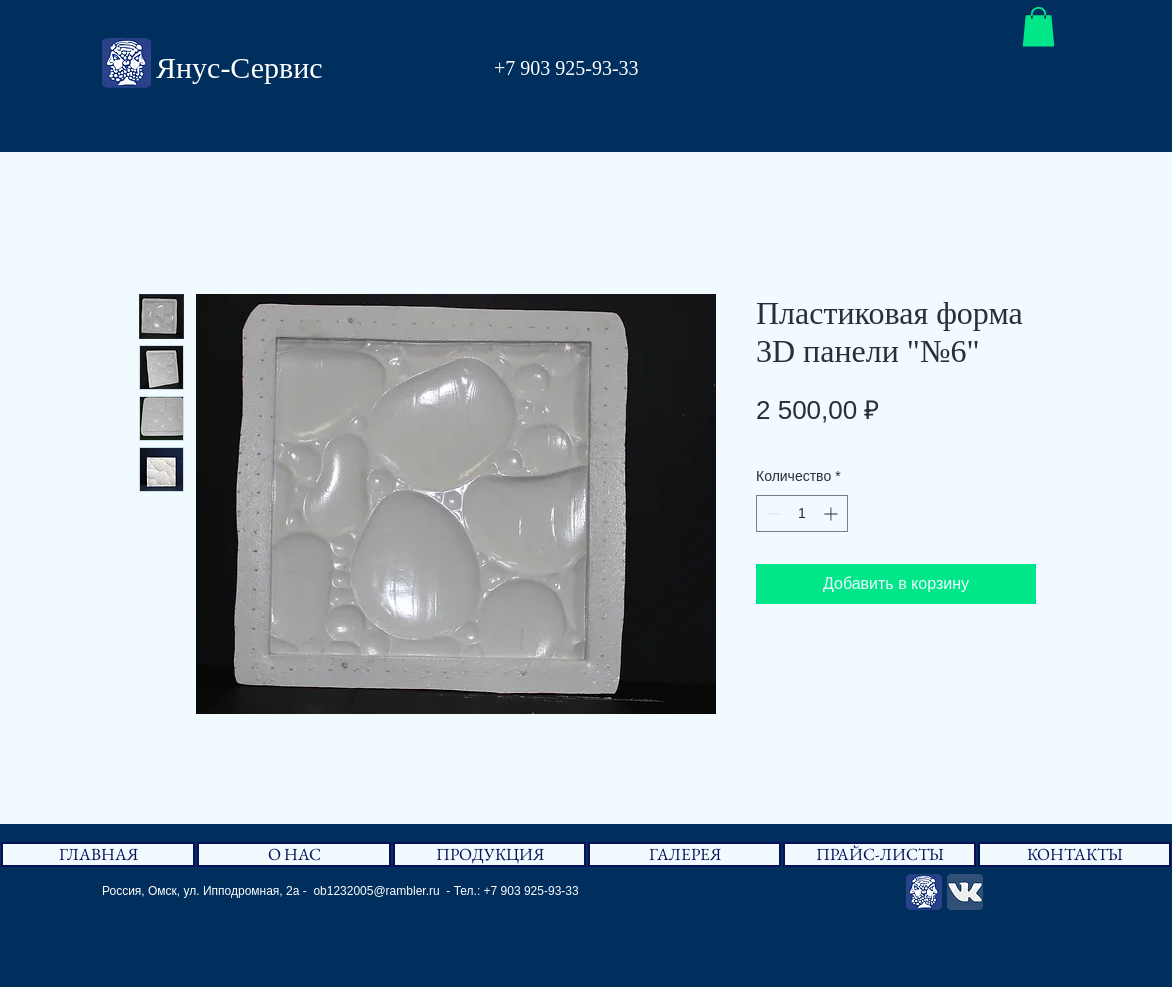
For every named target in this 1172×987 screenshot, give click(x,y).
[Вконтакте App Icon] (965, 892)
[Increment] (832, 513)
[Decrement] (771, 513)
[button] (1038, 26)
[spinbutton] (802, 513)
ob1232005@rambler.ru (376, 891)
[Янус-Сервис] (924, 892)
